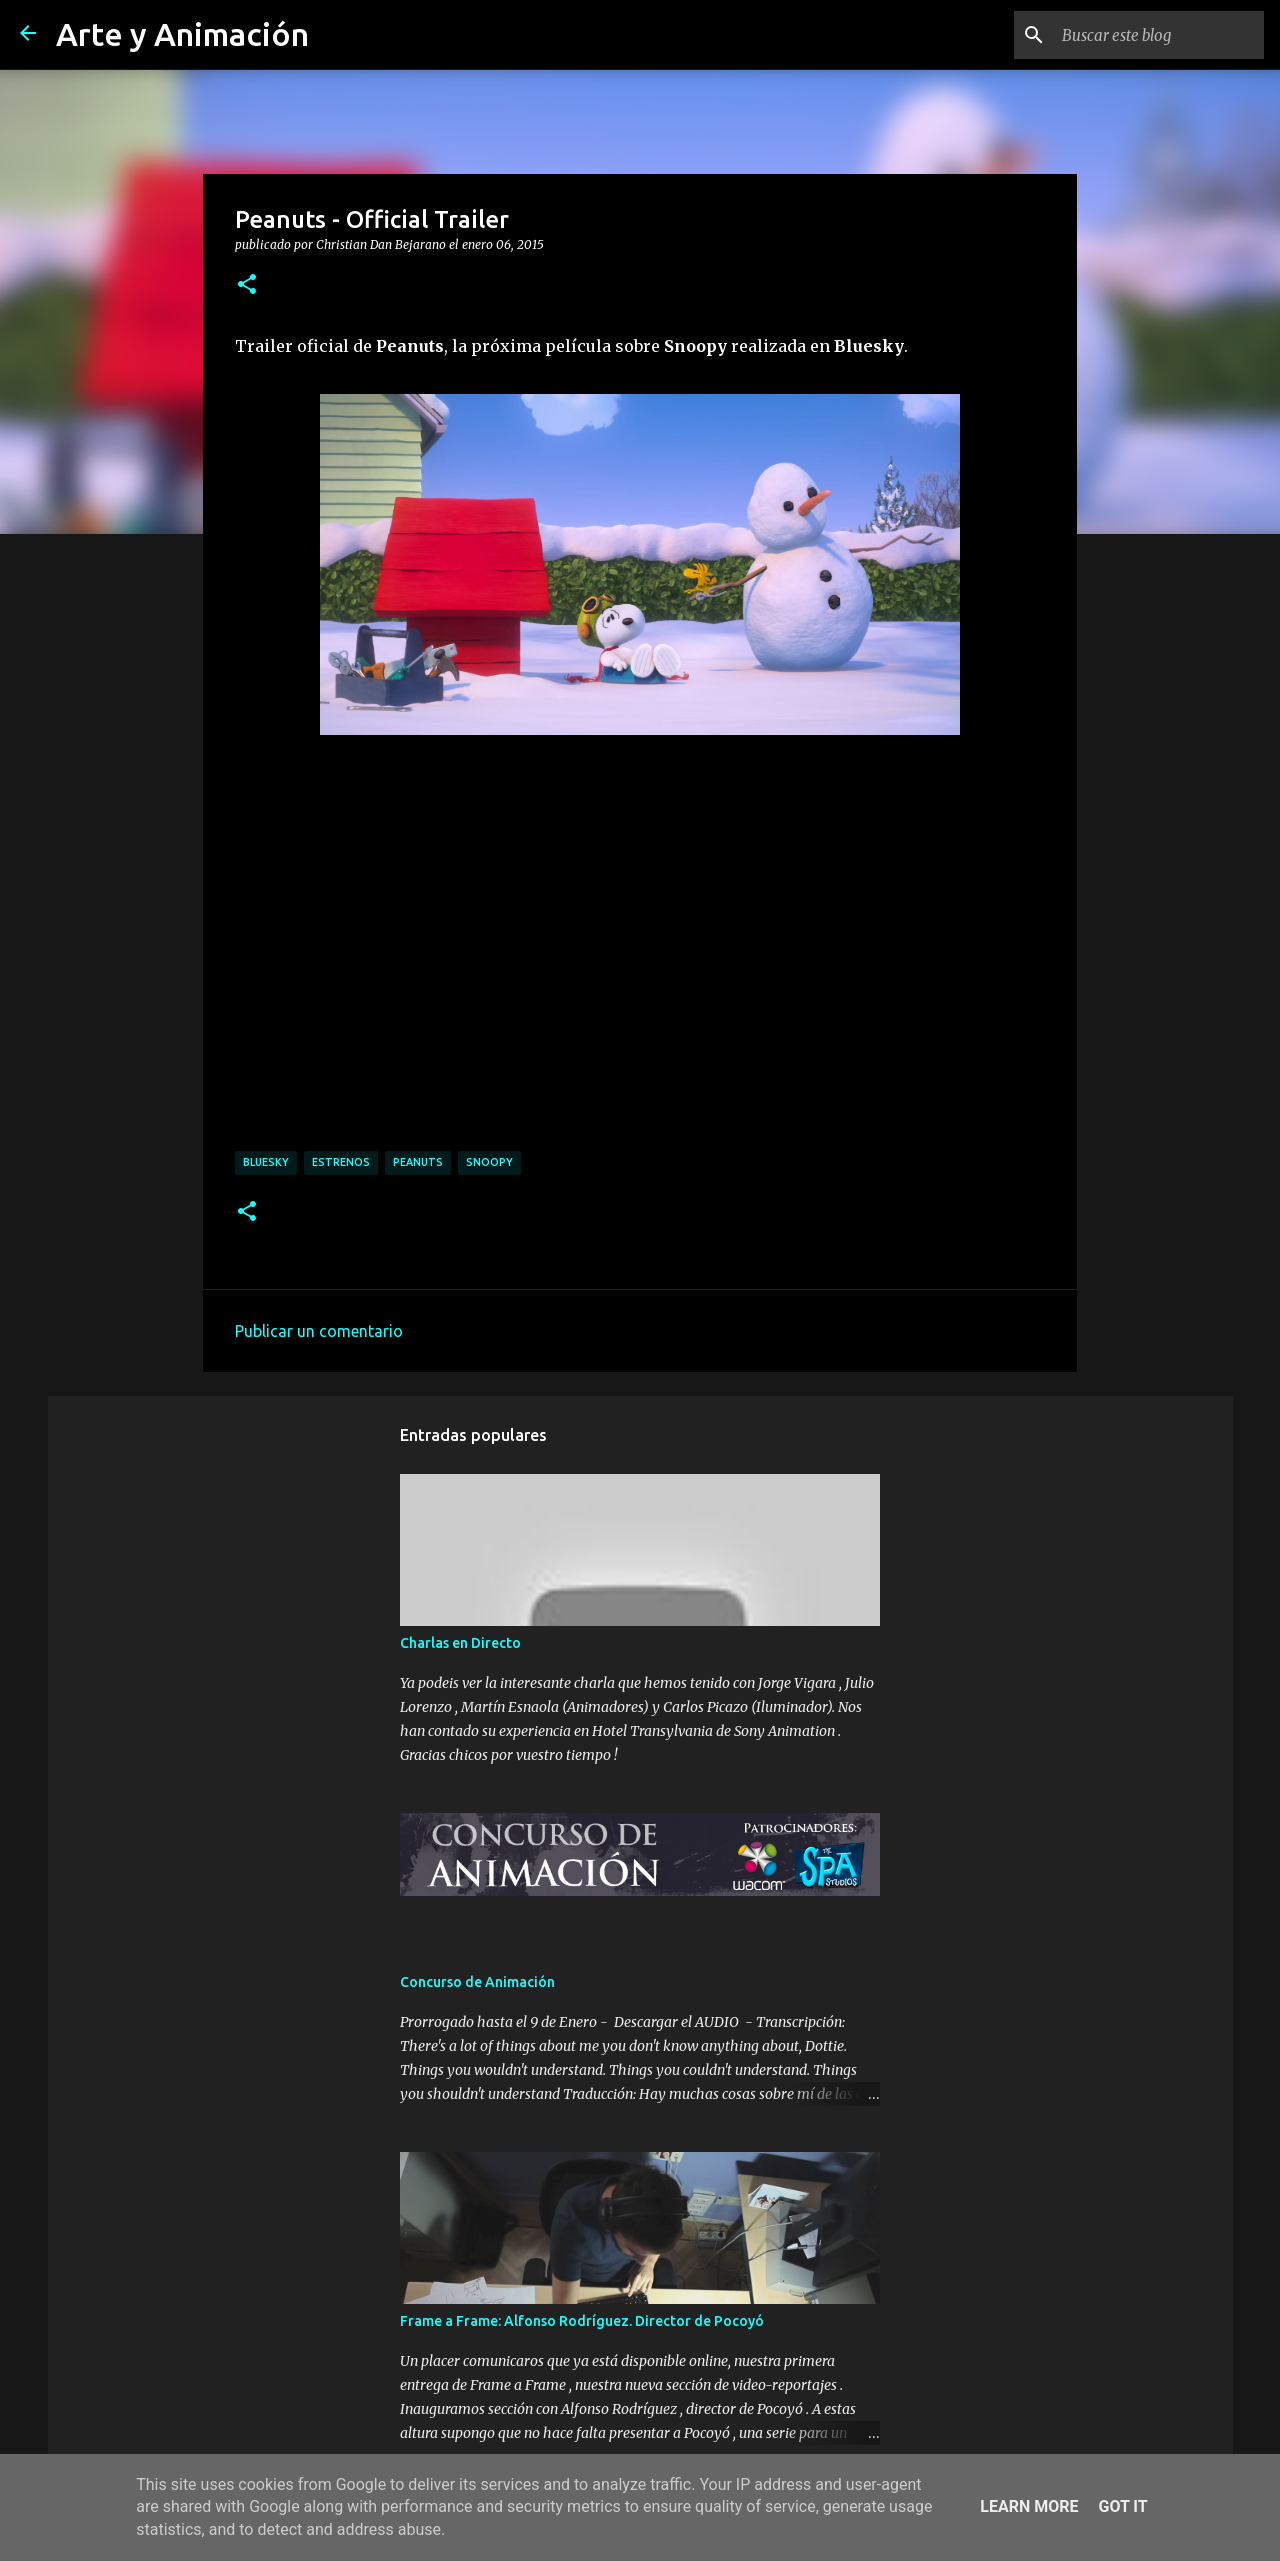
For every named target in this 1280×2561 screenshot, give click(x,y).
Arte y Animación (182, 34)
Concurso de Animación (477, 1982)
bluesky (266, 1162)
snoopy (489, 1162)
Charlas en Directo (460, 1643)
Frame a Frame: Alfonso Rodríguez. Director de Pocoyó (582, 2321)
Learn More (1029, 2506)
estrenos (341, 1162)
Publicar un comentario (319, 1331)
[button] (247, 285)
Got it (1122, 2506)
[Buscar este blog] (1159, 35)
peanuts (418, 1162)
